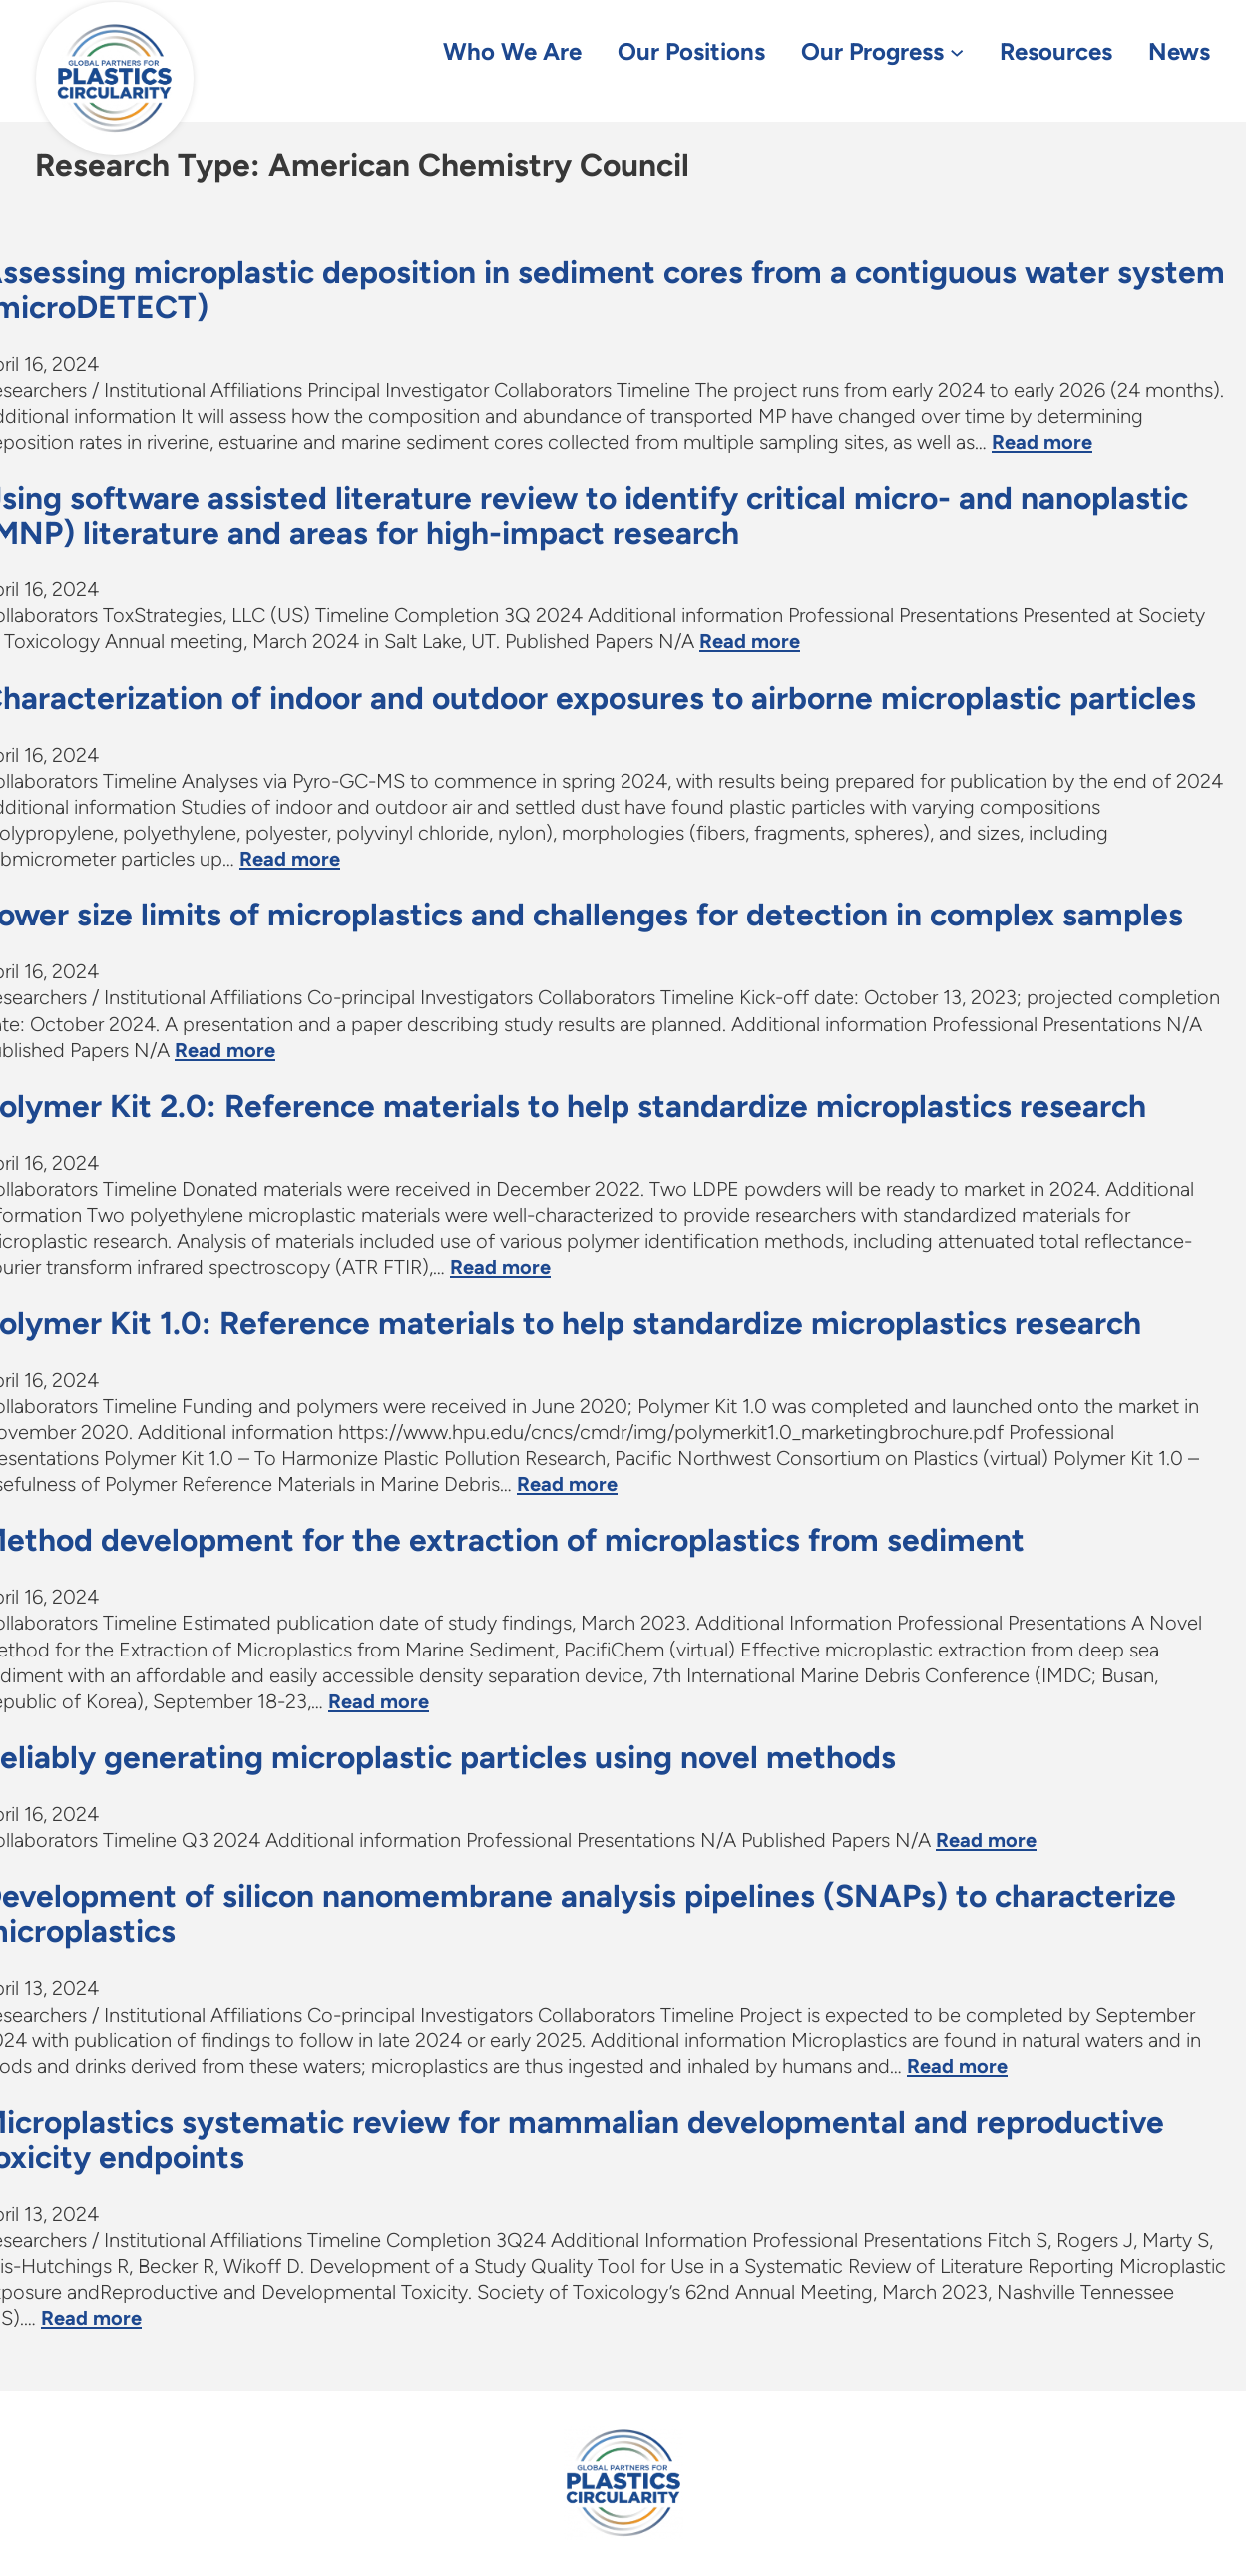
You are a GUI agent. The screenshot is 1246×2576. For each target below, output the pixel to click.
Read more (1042, 442)
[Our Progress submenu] (957, 51)
